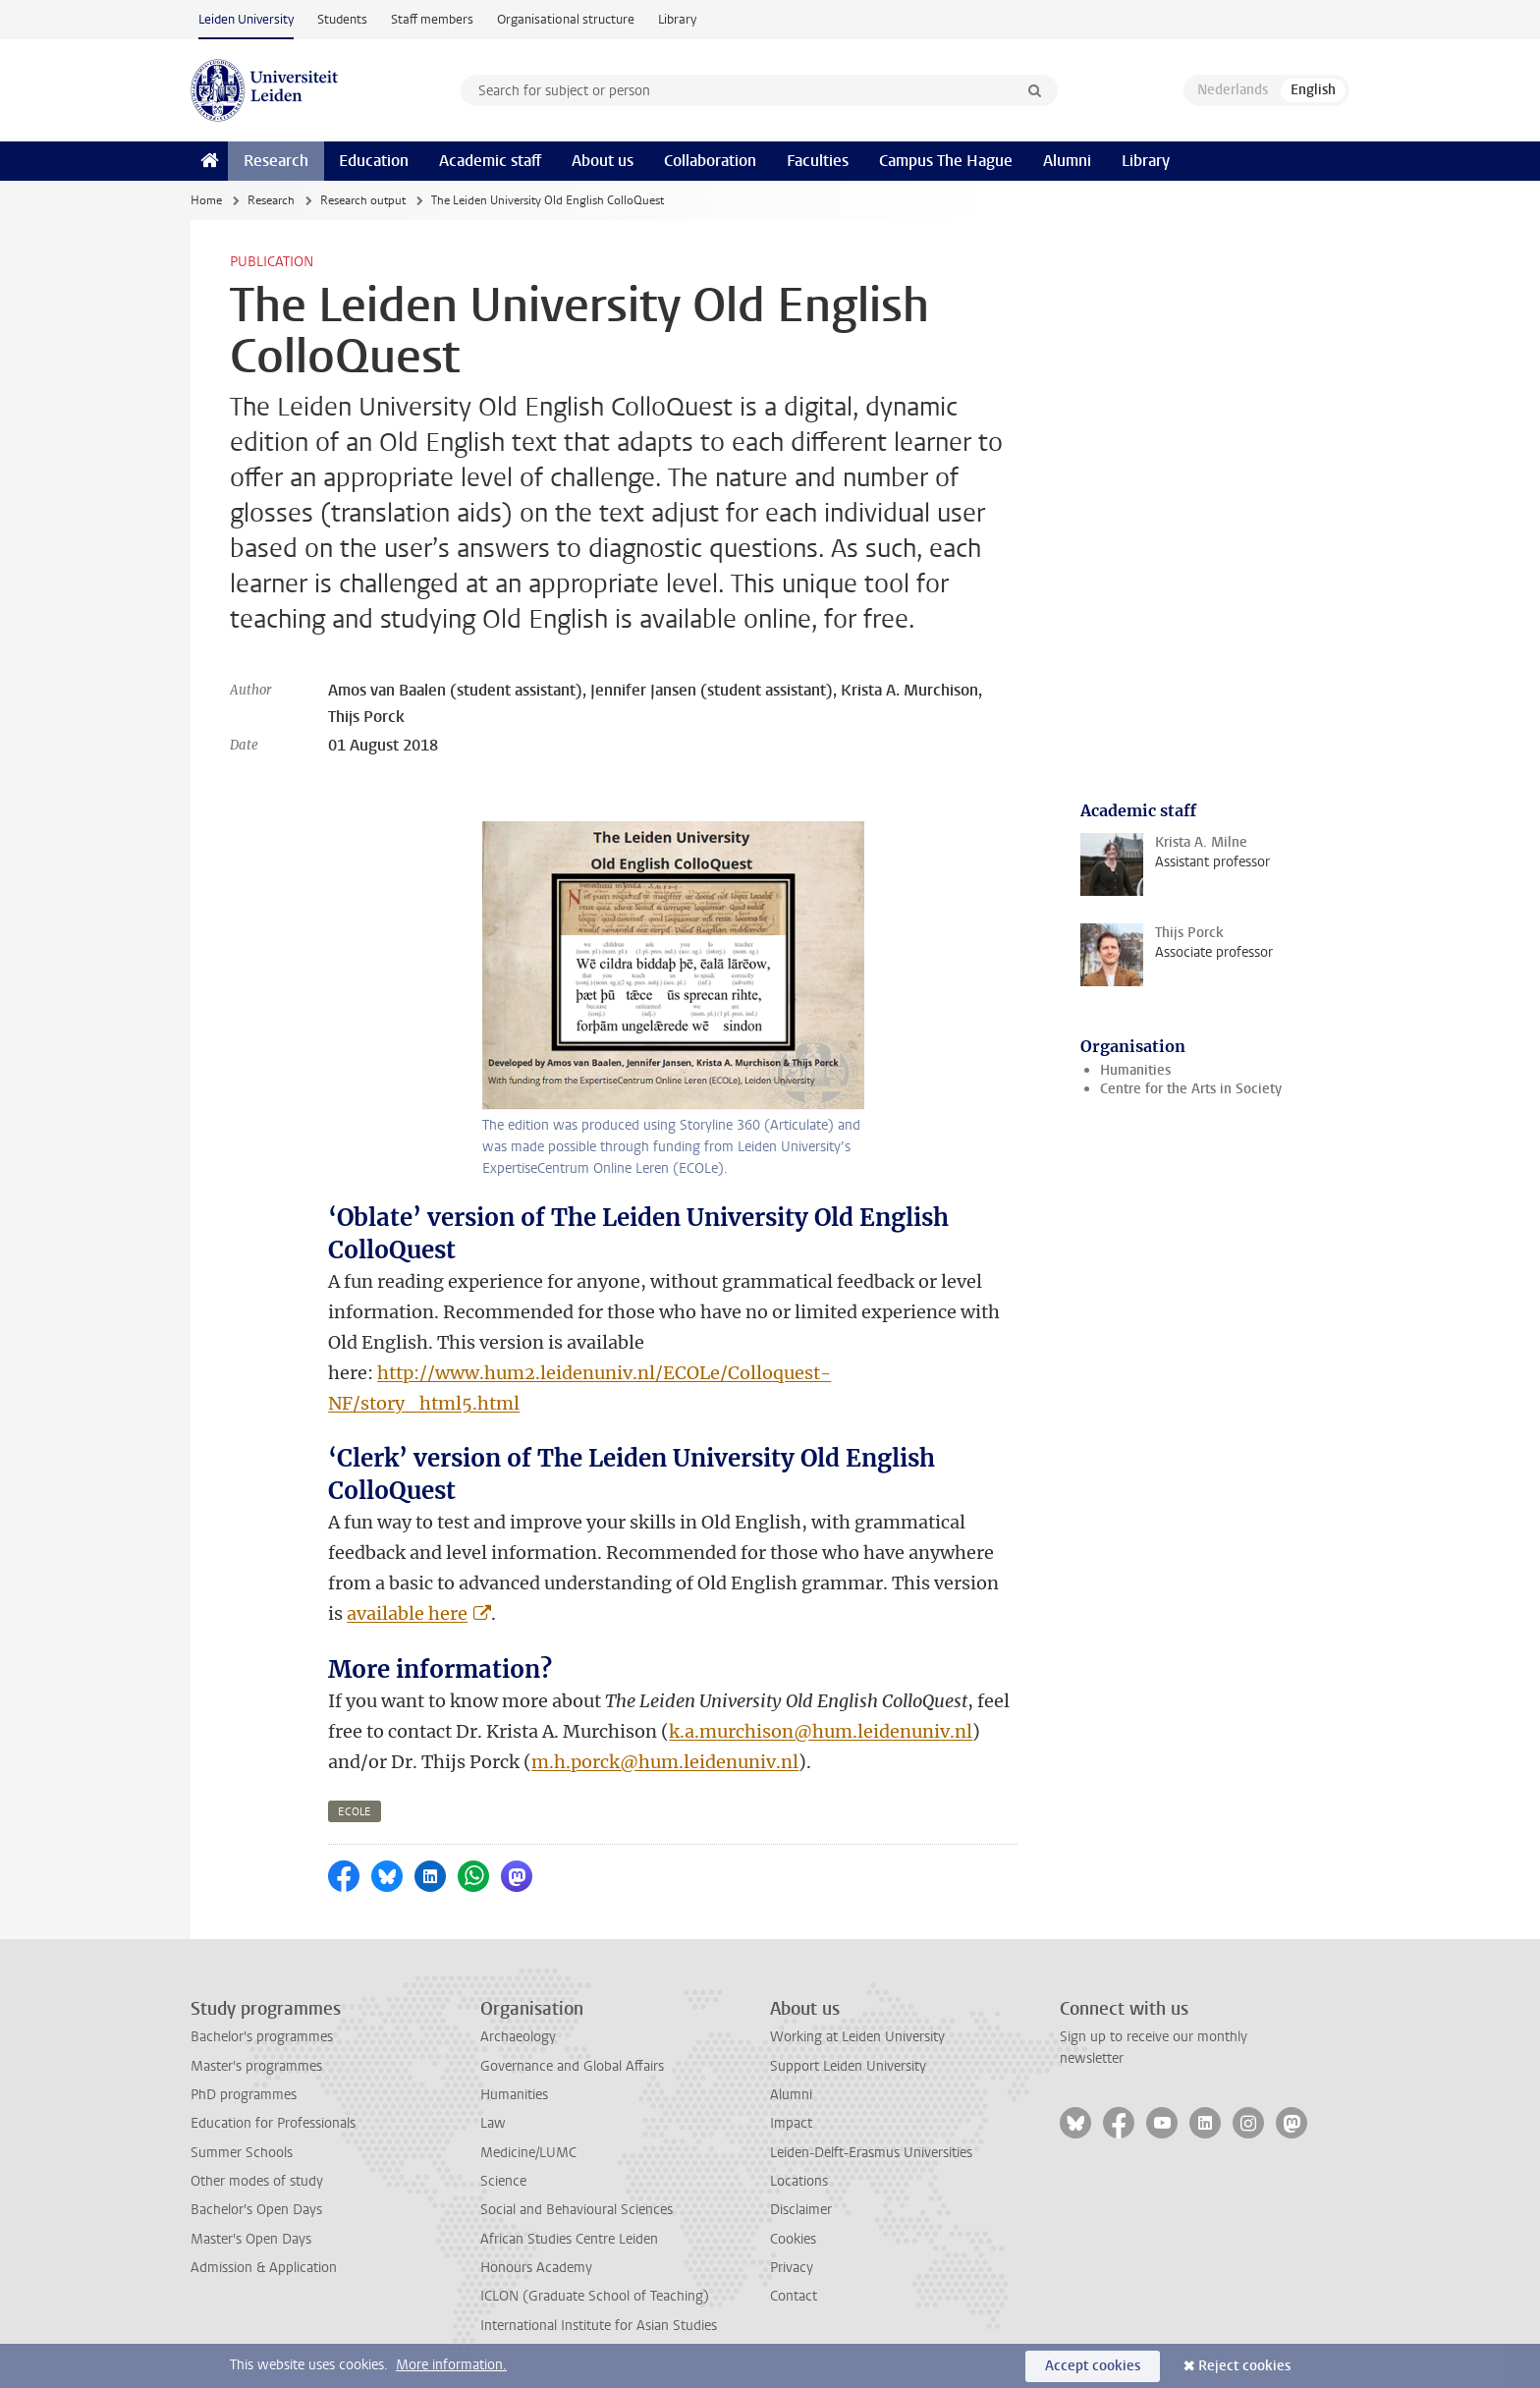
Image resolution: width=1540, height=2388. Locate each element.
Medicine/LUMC (528, 2152)
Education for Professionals (273, 2123)
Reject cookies (1244, 2366)
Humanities (1135, 1070)
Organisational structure (565, 19)
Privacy (791, 2267)
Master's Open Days (251, 2239)
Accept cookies (1092, 2366)
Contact (793, 2296)
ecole (354, 1812)
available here (407, 1613)
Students (342, 19)
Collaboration (710, 160)
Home (206, 200)
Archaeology (518, 2036)
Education (374, 160)
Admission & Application (264, 2267)
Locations (799, 2181)
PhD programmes (244, 2094)
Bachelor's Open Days (256, 2209)
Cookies (793, 2239)
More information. (451, 2365)
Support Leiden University (848, 2066)
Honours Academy (536, 2267)
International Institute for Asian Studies (598, 2325)
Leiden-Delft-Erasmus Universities (871, 2152)
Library (677, 19)
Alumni (1067, 160)
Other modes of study (257, 2181)
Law (493, 2123)
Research (276, 160)
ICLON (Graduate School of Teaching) (594, 2296)
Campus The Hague (946, 160)
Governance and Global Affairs (572, 2066)
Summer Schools (242, 2152)
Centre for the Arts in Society (1191, 1089)
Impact (791, 2123)
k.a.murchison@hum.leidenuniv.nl (820, 1731)
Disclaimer (801, 2209)
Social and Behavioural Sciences (576, 2209)
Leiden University (246, 19)
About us (602, 160)
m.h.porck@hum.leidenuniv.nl (664, 1761)
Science (503, 2181)
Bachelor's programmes (262, 2036)
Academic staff (490, 160)
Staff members (432, 19)
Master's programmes (256, 2066)
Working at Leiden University (857, 2036)
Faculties (818, 160)
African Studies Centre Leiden (569, 2239)
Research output (363, 200)
